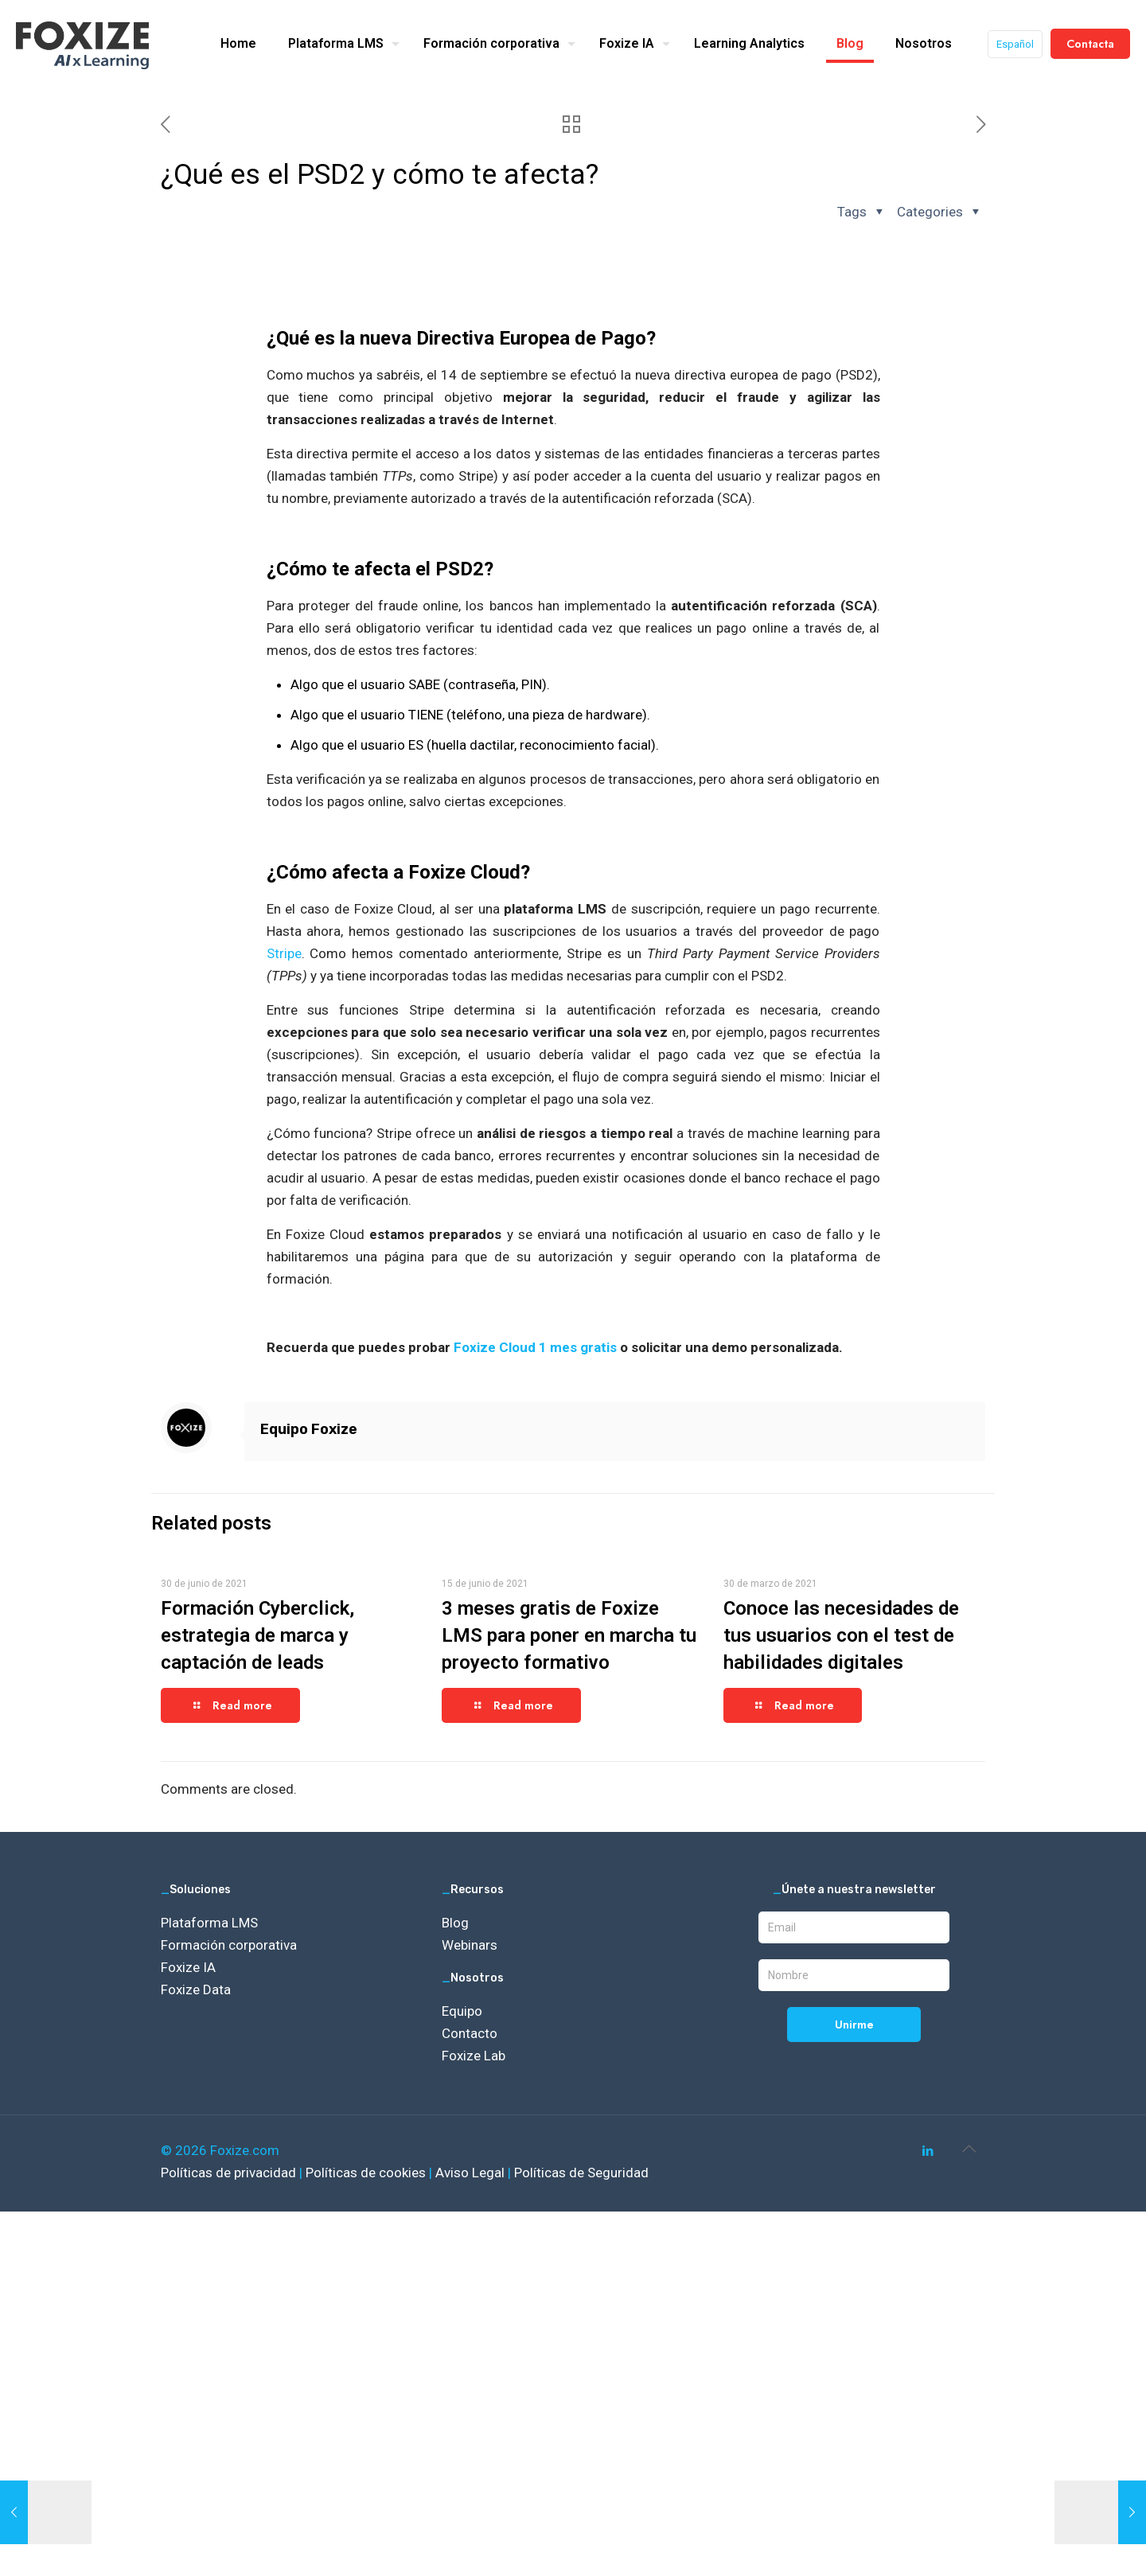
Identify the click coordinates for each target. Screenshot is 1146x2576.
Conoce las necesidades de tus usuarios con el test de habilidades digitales (841, 1635)
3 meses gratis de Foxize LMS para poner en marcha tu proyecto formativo (569, 1635)
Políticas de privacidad (230, 2172)
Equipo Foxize (308, 1429)
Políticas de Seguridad (581, 2172)
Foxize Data (196, 1989)
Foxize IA (188, 1967)
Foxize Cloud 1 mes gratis (535, 1347)
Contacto (469, 2033)
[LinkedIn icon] (927, 2151)
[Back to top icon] (968, 2148)
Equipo (462, 2011)
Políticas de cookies (367, 2172)
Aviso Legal (471, 2172)
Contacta (1090, 44)
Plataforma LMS (209, 1923)
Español (1015, 44)
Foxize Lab (473, 2056)
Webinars (469, 1945)
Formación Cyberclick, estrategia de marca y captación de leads (257, 1635)
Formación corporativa (229, 1945)
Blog (455, 1923)
